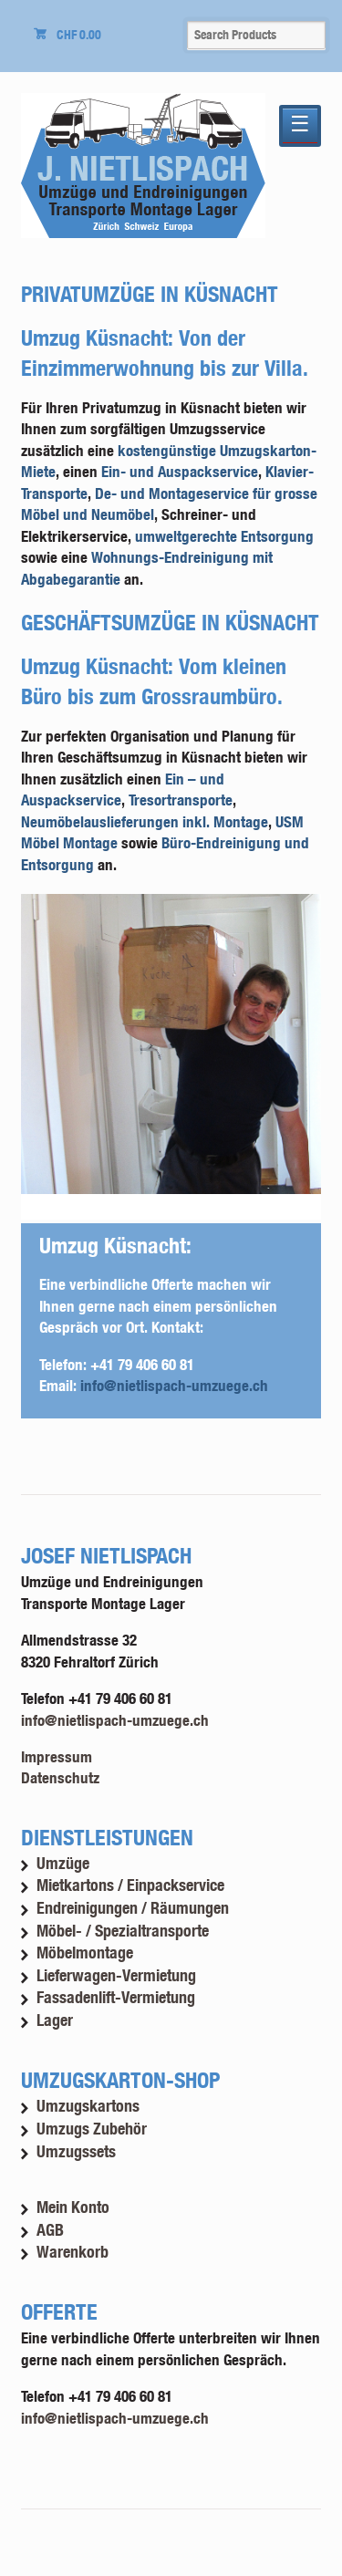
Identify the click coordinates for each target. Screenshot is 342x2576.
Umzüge (62, 1863)
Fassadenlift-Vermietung (115, 1997)
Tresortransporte (181, 799)
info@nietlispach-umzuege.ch (174, 1385)
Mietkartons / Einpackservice (130, 1885)
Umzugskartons (88, 2105)
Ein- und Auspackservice (179, 471)
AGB (50, 2229)
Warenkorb (72, 2251)
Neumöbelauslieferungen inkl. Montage (144, 821)
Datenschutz (60, 1777)
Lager (54, 2020)
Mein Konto (72, 2207)
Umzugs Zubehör (91, 2128)
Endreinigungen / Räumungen (132, 1907)
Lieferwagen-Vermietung (116, 1975)
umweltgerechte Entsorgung (224, 535)
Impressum (56, 1756)
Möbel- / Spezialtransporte (122, 1930)
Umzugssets (76, 2151)
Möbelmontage (84, 1952)
